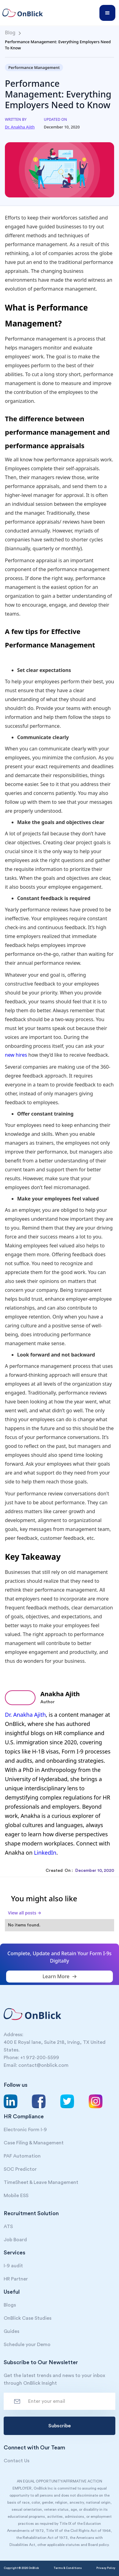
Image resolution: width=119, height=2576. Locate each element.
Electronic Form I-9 (25, 2129)
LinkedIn (45, 1852)
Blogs (10, 2305)
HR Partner (16, 2278)
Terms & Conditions (68, 2568)
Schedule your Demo (27, 2344)
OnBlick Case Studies (27, 2318)
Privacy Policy (105, 2568)
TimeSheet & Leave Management (41, 2182)
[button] (107, 13)
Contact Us (16, 2460)
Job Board (15, 2239)
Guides (11, 2331)
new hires (16, 1054)
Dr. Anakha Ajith (25, 1714)
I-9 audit (13, 2265)
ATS (8, 2226)
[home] (25, 12)
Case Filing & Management (34, 2142)
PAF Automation (22, 2156)
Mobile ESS (16, 2195)
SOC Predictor (20, 2169)
